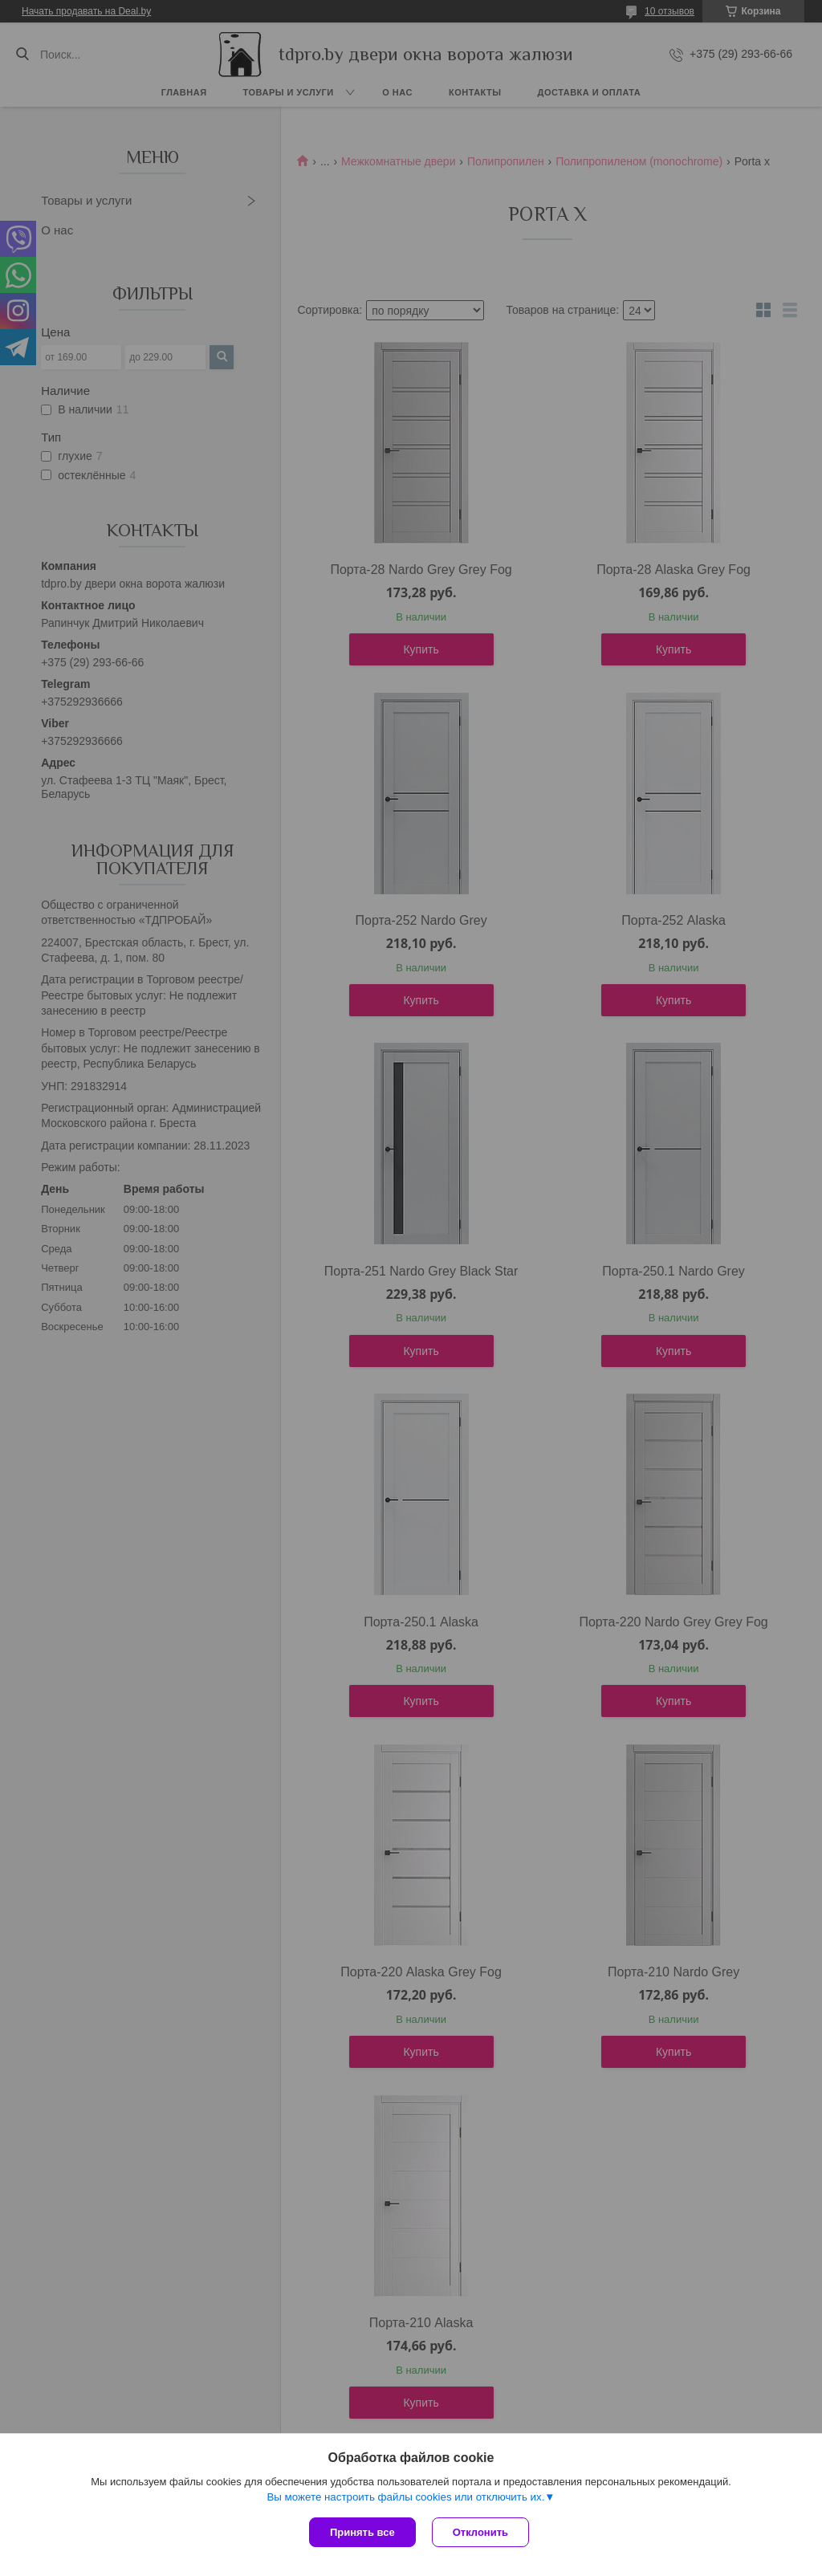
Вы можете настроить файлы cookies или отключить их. (405, 2497)
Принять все (362, 2532)
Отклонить (480, 2532)
